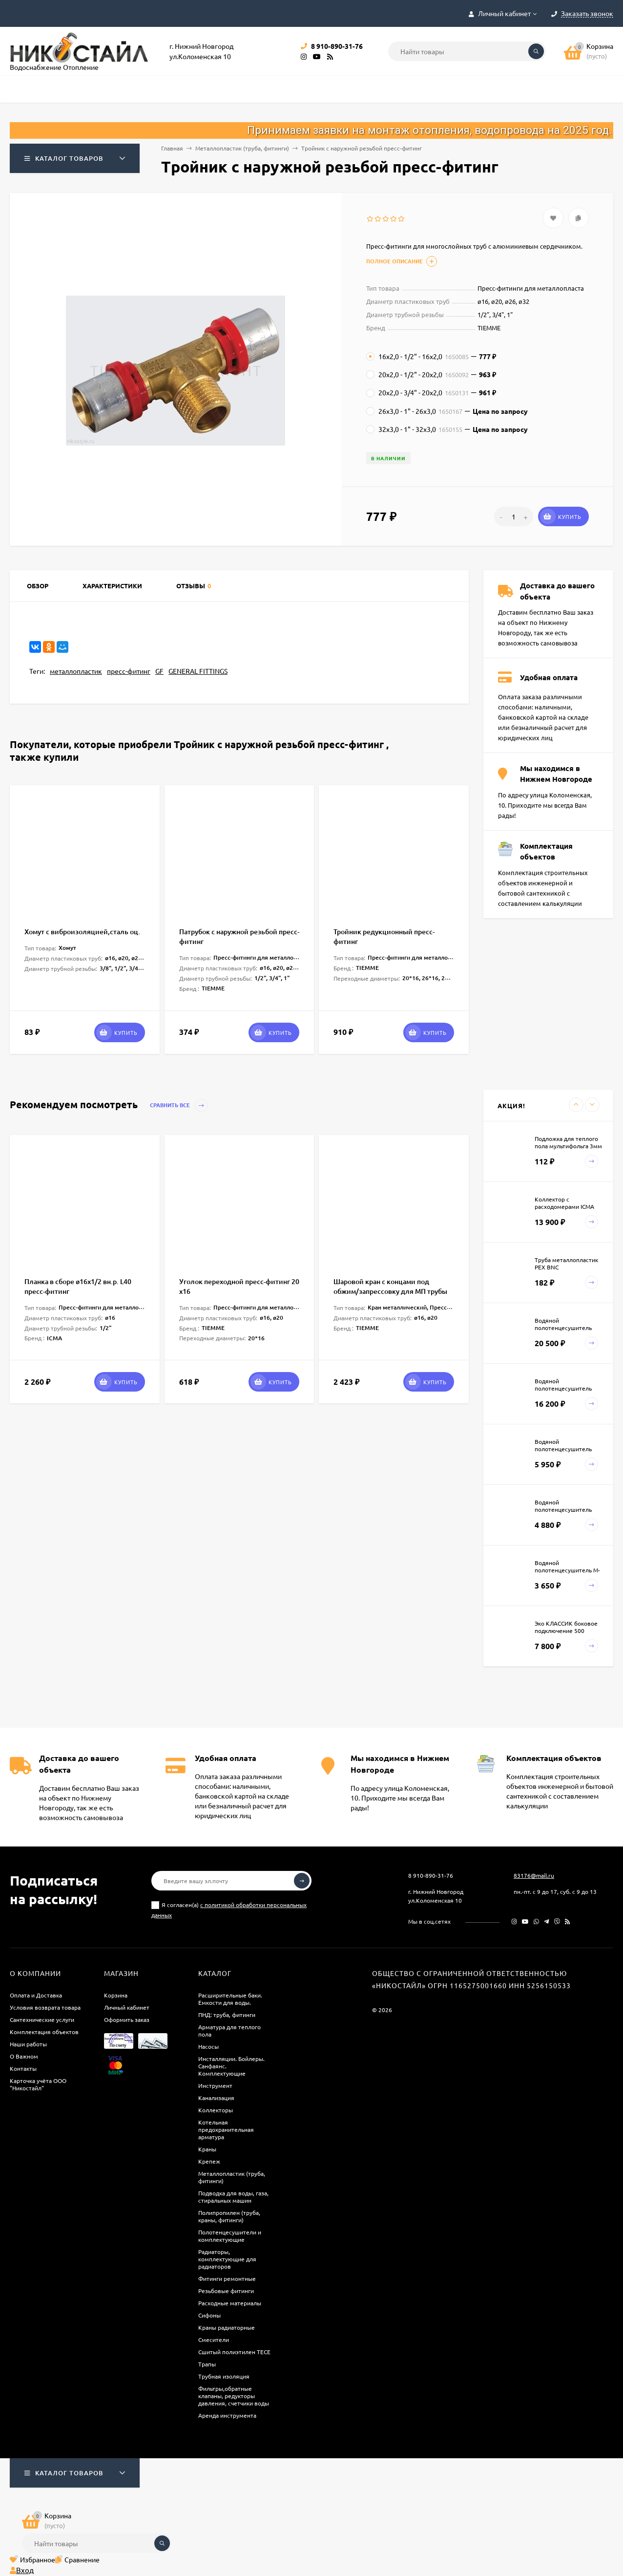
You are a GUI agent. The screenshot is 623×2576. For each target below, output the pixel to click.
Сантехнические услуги (42, 2019)
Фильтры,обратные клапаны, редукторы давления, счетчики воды (233, 2395)
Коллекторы (215, 2110)
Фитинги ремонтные (227, 2278)
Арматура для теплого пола (229, 2030)
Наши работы (28, 2044)
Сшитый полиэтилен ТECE (234, 2352)
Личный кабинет (126, 2007)
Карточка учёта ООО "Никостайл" (38, 2084)
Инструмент (215, 2085)
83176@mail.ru (534, 1875)
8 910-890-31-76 (430, 1875)
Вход (22, 2570)
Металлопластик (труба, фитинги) (242, 148)
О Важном (24, 2056)
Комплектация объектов (44, 2032)
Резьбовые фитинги (226, 2291)
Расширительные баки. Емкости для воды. (230, 1998)
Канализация (216, 2098)
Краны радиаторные (226, 2327)
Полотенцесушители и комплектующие (229, 2235)
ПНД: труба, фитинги (226, 2014)
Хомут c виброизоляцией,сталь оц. (82, 931)
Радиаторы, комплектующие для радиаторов (227, 2259)
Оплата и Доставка (36, 1995)
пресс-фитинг (128, 670)
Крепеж (209, 2161)
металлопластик (76, 670)
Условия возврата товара (45, 2007)
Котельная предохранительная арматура (226, 2129)
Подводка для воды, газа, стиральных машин (233, 2196)
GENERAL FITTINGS (198, 670)
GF (159, 670)
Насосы (208, 2046)
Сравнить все (179, 1105)
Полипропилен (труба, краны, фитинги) (229, 2216)
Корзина (115, 1995)
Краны (207, 2149)
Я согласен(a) (229, 1909)
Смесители (213, 2339)
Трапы (207, 2364)
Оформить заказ (126, 2019)
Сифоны (209, 2315)
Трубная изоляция (223, 2376)
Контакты (23, 2068)
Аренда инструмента (227, 2415)
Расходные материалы (229, 2303)
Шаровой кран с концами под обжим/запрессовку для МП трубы (390, 1286)
